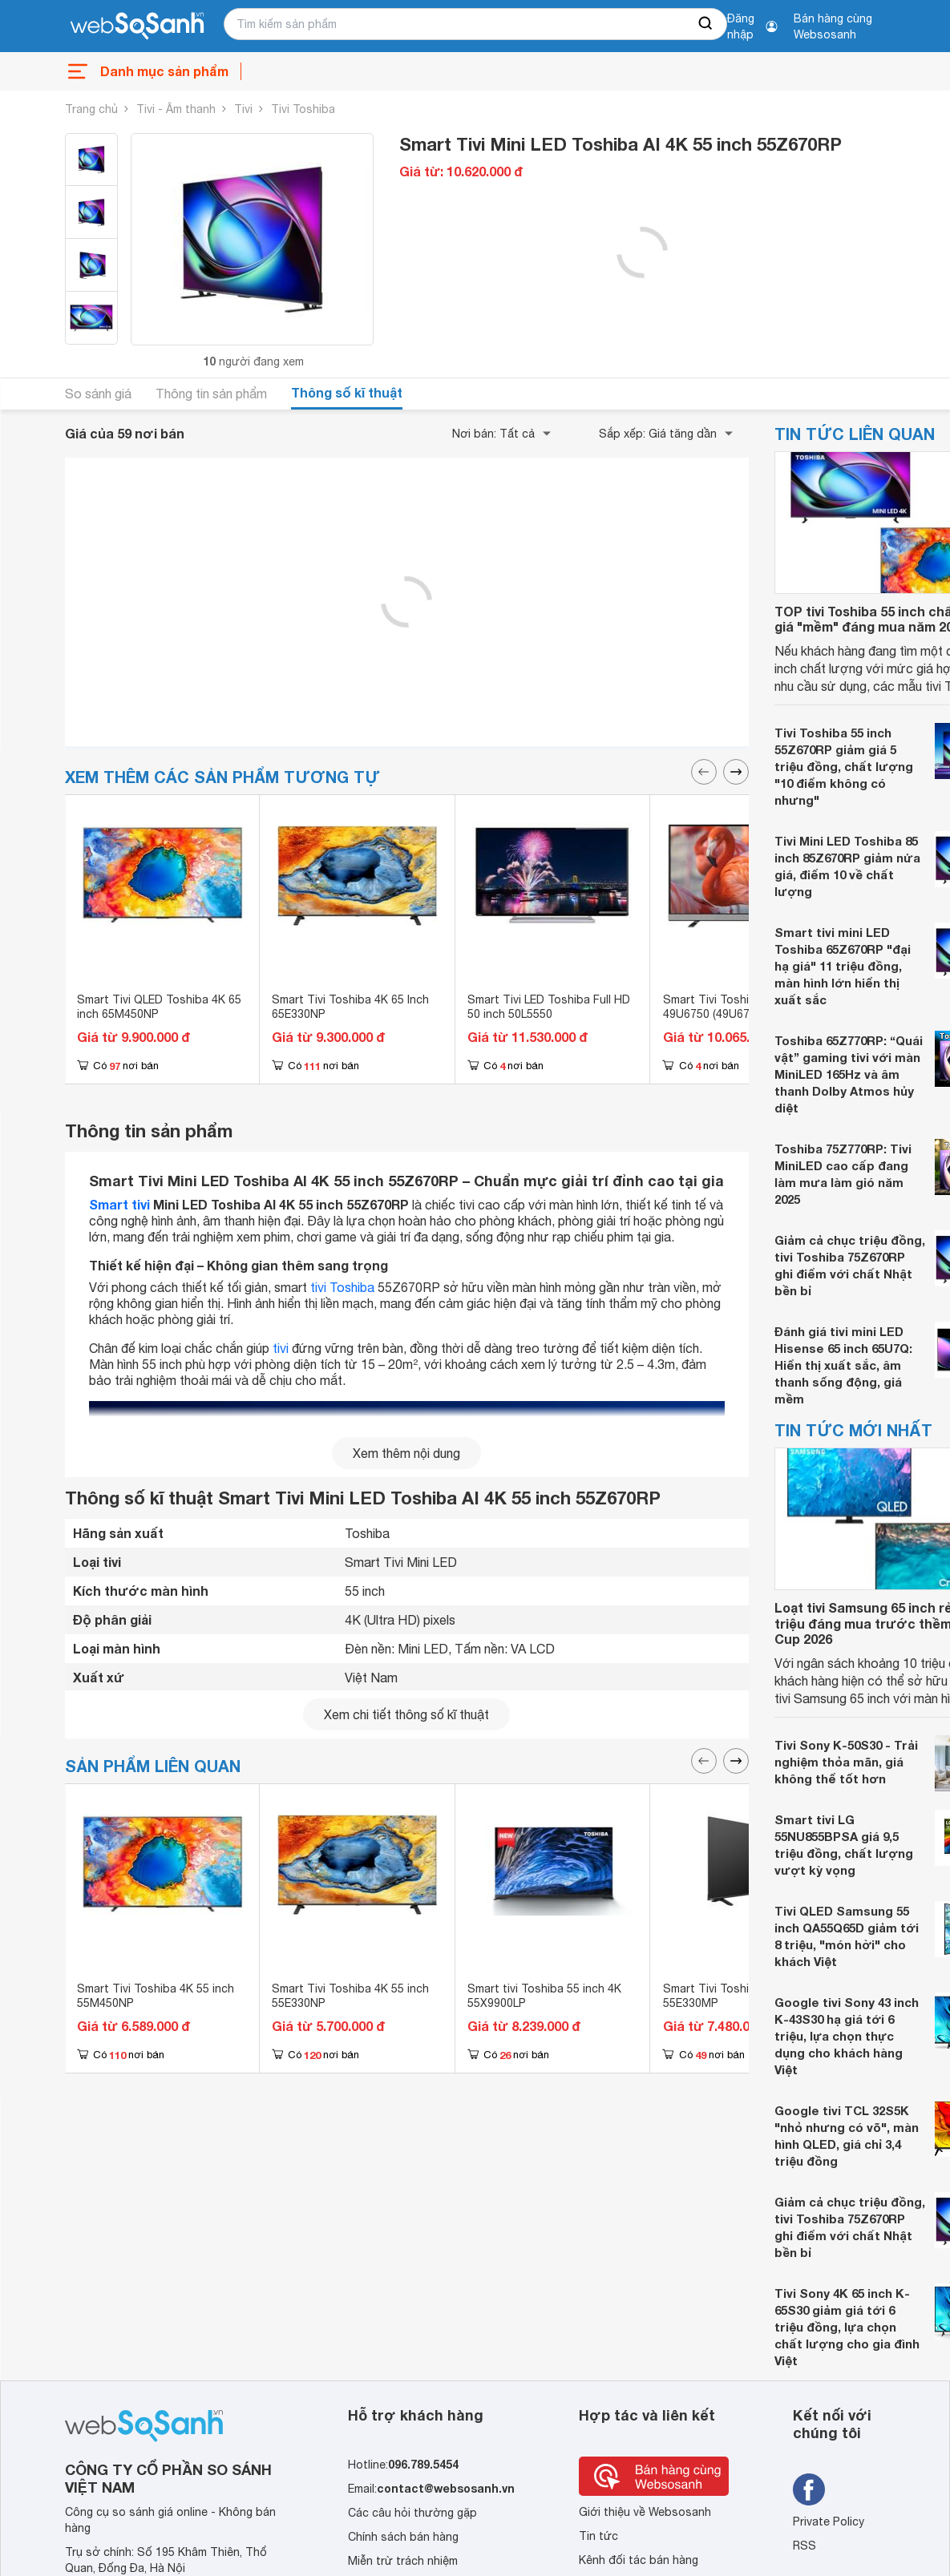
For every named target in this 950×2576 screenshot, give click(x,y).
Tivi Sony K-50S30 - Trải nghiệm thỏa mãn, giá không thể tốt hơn (846, 1762)
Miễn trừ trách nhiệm (403, 2560)
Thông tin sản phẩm (211, 393)
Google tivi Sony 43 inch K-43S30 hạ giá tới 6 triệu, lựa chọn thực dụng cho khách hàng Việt (846, 2036)
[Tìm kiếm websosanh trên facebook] (809, 2489)
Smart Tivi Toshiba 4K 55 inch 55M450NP (155, 1995)
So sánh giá (98, 393)
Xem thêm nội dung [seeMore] (406, 1453)
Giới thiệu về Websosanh (645, 2511)
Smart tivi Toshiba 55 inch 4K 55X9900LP (544, 1995)
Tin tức (598, 2536)
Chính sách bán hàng (403, 2536)
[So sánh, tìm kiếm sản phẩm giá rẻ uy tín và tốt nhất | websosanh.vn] (137, 26)
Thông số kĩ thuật (346, 392)
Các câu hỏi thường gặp (412, 2512)
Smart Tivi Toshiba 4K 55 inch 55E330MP (741, 1995)
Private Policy (828, 2521)
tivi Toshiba (342, 1287)
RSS (804, 2545)
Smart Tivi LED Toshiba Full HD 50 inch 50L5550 (548, 1006)
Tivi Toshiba (303, 109)
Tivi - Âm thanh (176, 109)
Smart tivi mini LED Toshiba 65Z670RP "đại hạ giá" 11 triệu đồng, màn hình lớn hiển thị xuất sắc (842, 966)
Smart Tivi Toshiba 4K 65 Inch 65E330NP (350, 1006)
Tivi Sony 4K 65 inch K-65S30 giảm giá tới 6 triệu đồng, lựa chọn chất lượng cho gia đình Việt (847, 2327)
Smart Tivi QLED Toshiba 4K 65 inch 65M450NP (159, 1006)
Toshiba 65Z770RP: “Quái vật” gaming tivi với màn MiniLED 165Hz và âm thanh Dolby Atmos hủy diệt (848, 1074)
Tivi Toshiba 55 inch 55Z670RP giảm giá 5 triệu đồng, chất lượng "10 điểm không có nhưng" (843, 766)
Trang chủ (91, 109)
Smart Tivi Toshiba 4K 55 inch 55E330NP (350, 1995)
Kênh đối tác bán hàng (638, 2560)
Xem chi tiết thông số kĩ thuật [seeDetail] (406, 1714)
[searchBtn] (706, 24)
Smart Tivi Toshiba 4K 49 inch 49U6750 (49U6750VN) (741, 1006)
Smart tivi (119, 1204)
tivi (281, 1348)
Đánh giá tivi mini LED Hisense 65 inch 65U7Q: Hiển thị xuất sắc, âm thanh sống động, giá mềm (843, 1365)
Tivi (243, 109)
